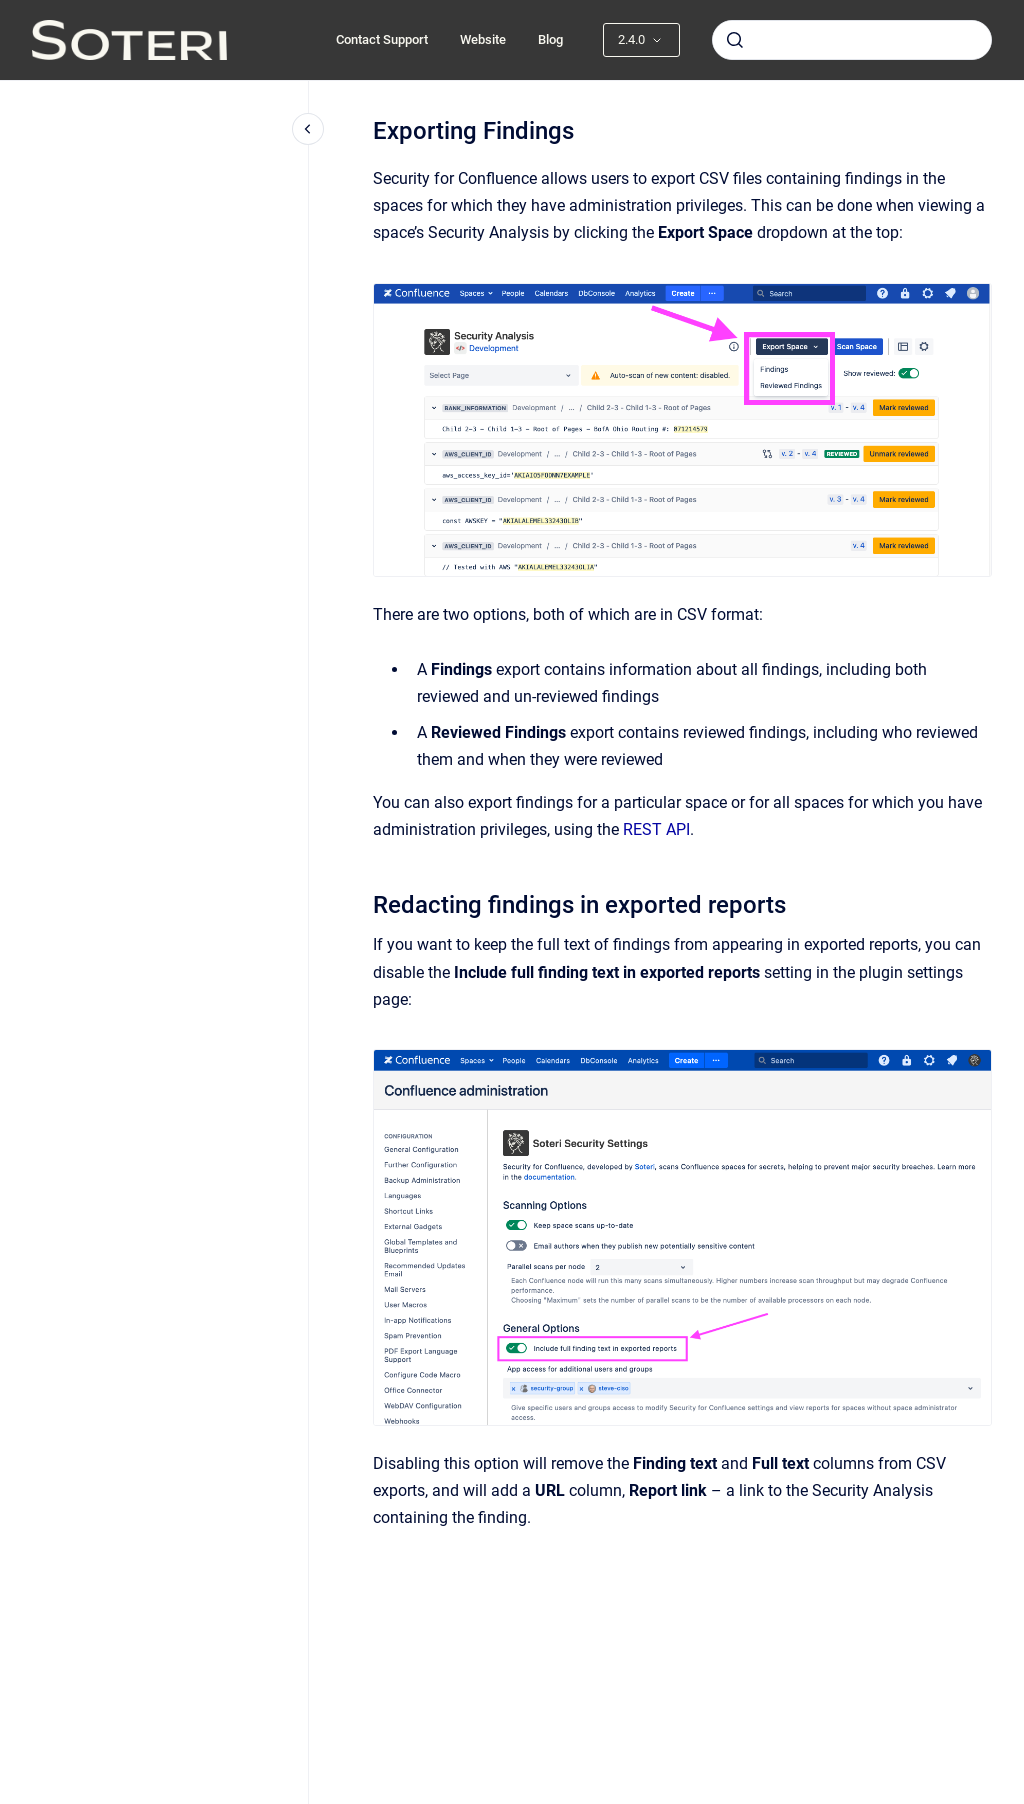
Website (483, 39)
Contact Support (382, 39)
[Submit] (735, 40)
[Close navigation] (308, 129)
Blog (550, 39)
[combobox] (852, 40)
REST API (656, 829)
